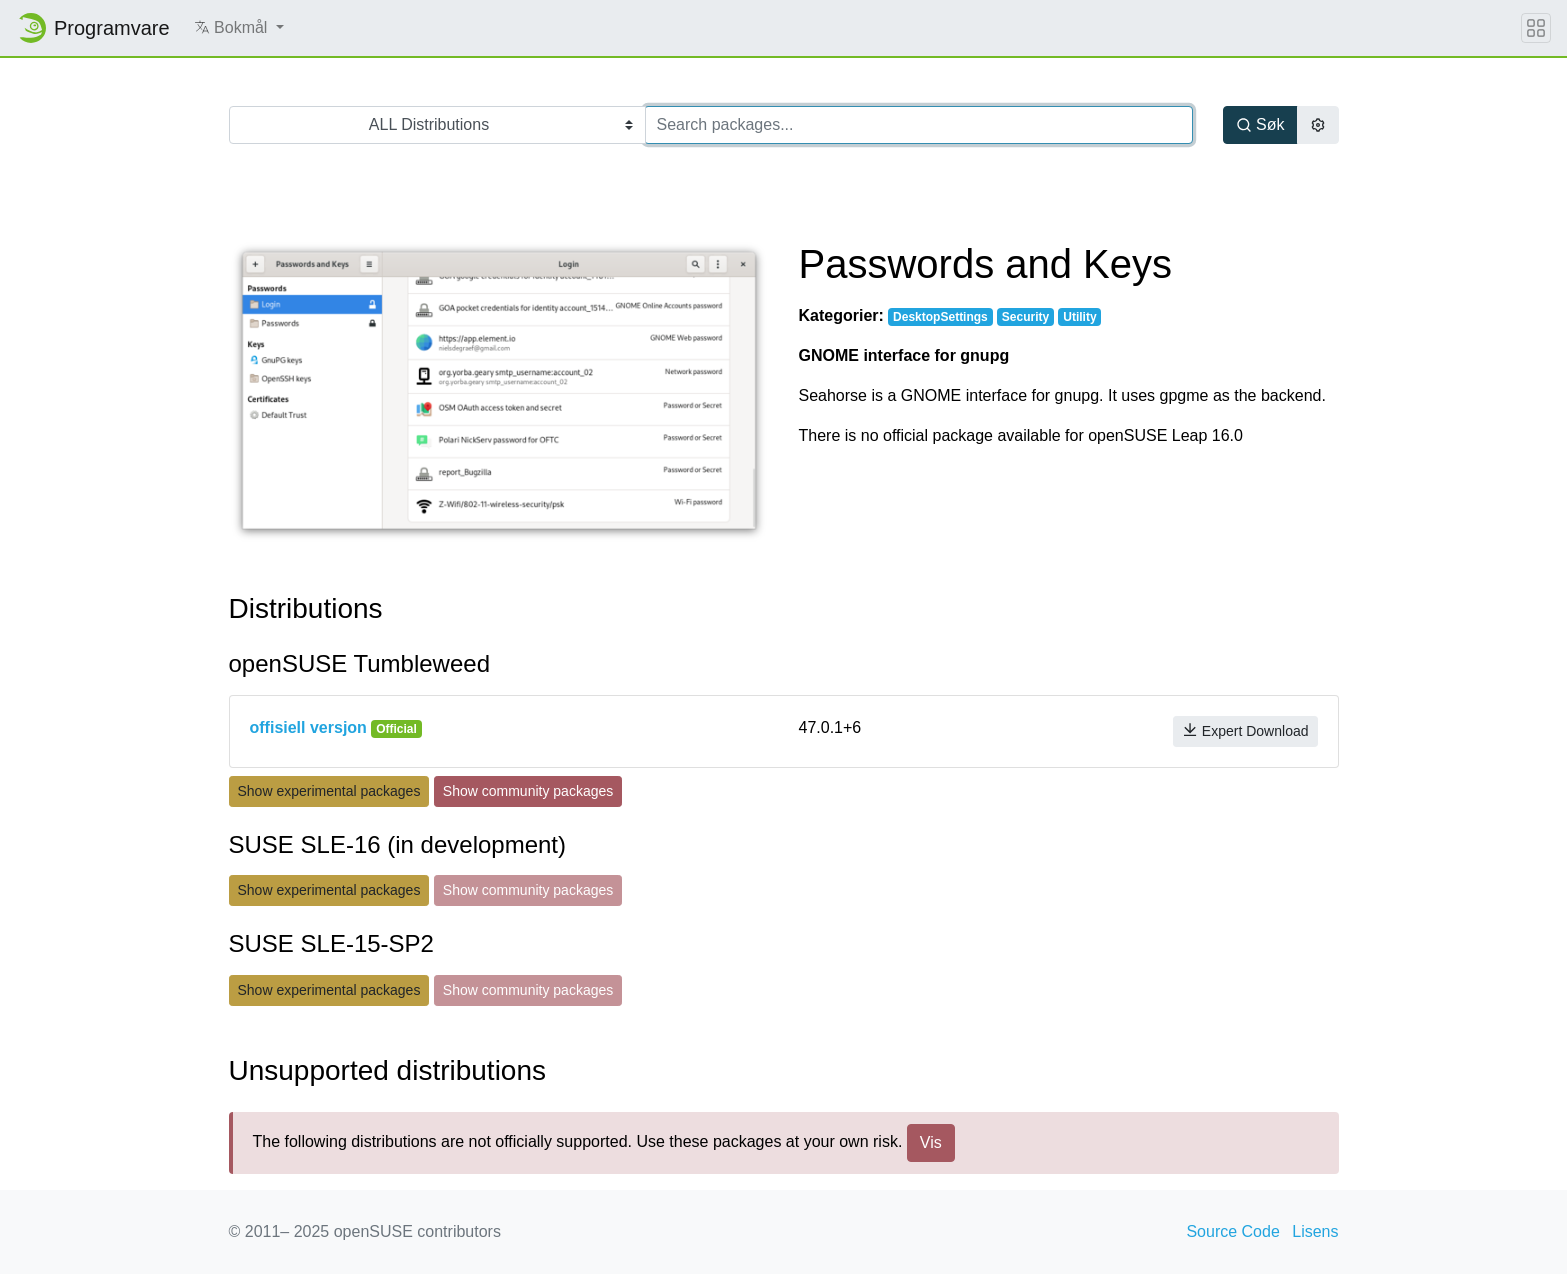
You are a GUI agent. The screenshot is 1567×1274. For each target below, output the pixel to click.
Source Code (1232, 1231)
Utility (1079, 317)
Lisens (1315, 1231)
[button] (239, 28)
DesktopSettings (940, 317)
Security (1025, 317)
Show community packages (528, 791)
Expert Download (1245, 730)
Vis (931, 1142)
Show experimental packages (329, 791)
